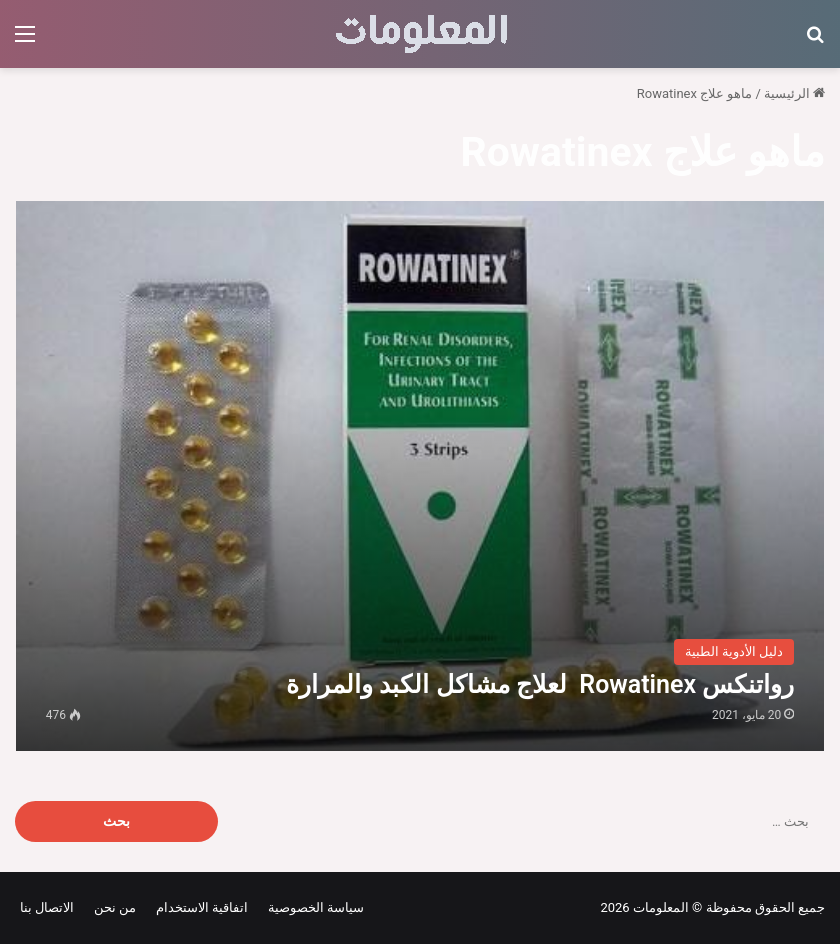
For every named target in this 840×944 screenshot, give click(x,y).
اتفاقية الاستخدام (198, 907)
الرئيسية (794, 93)
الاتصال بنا (47, 907)
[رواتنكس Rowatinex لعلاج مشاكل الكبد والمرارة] (420, 476)
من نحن (111, 907)
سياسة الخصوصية (312, 907)
